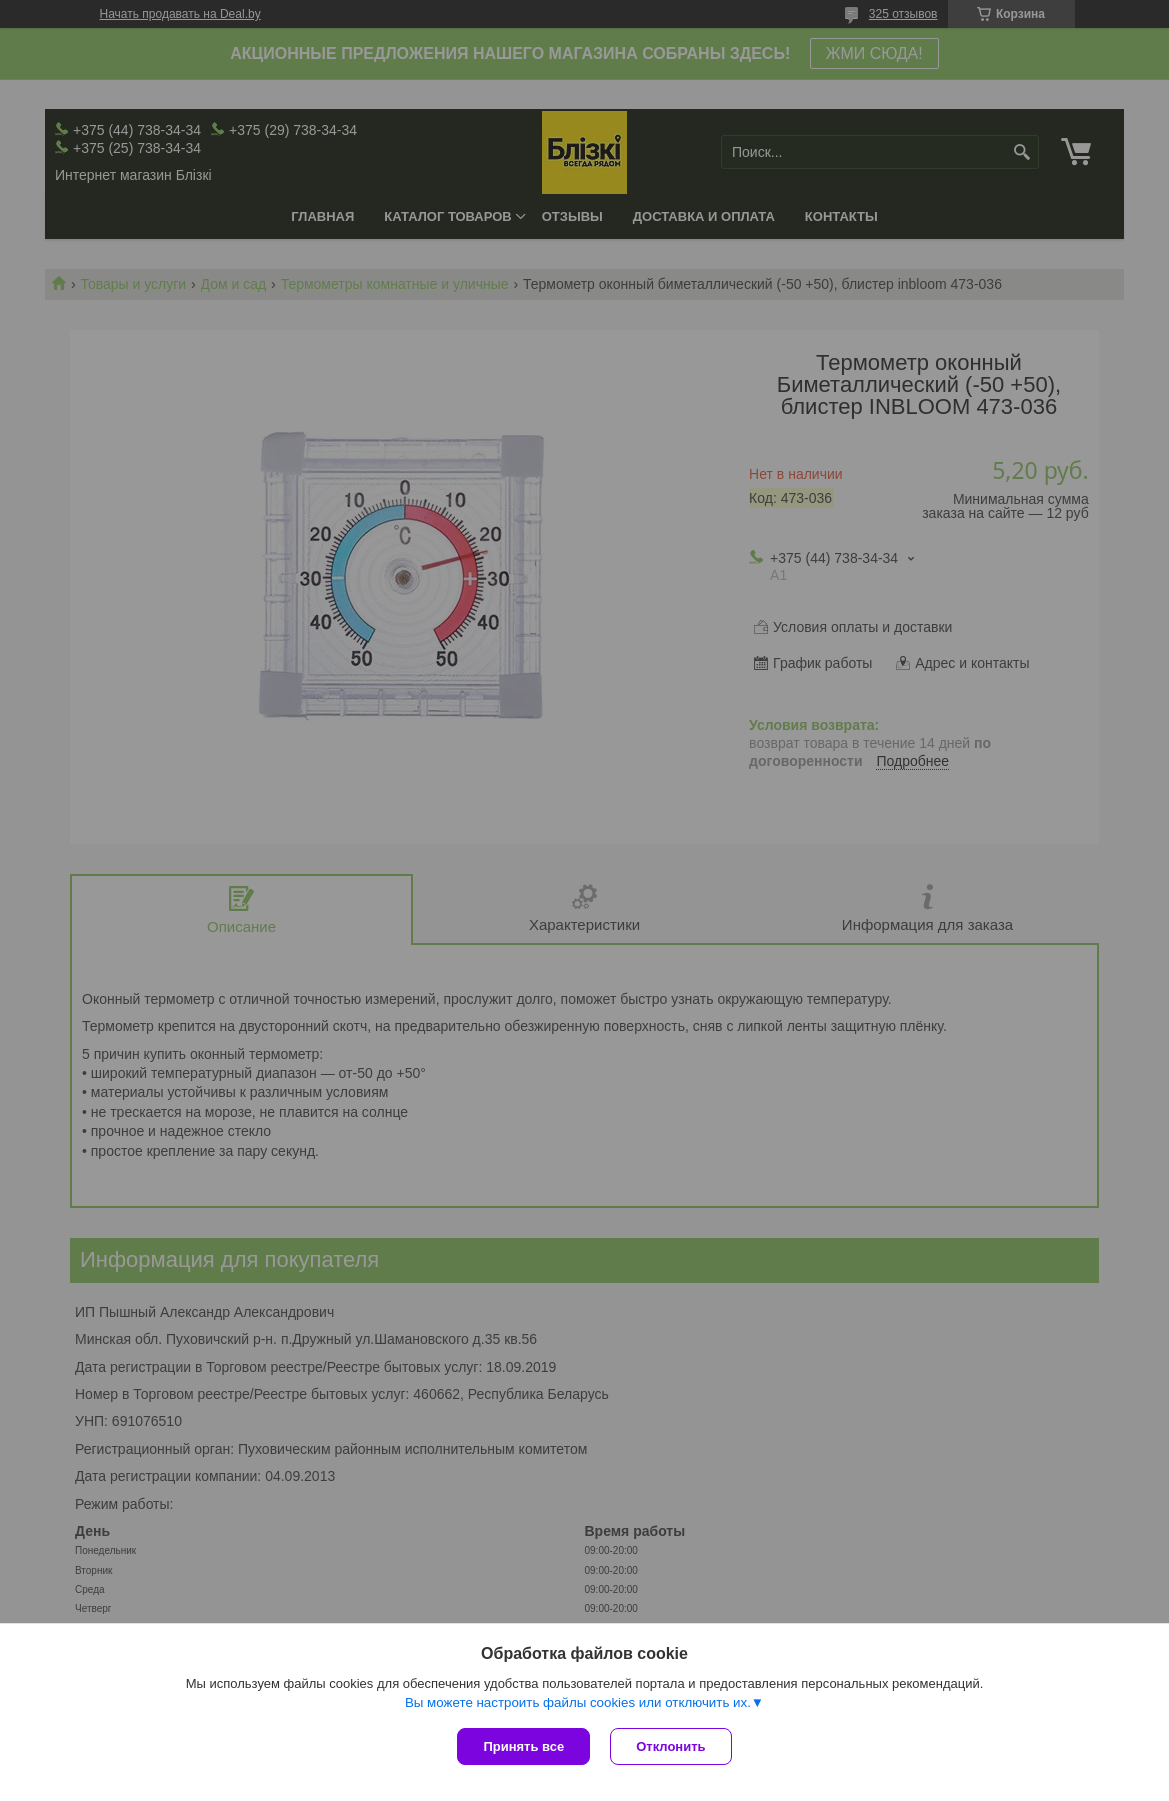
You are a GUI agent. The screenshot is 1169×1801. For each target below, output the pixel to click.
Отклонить (670, 1746)
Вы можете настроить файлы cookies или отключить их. (578, 1702)
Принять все (523, 1746)
